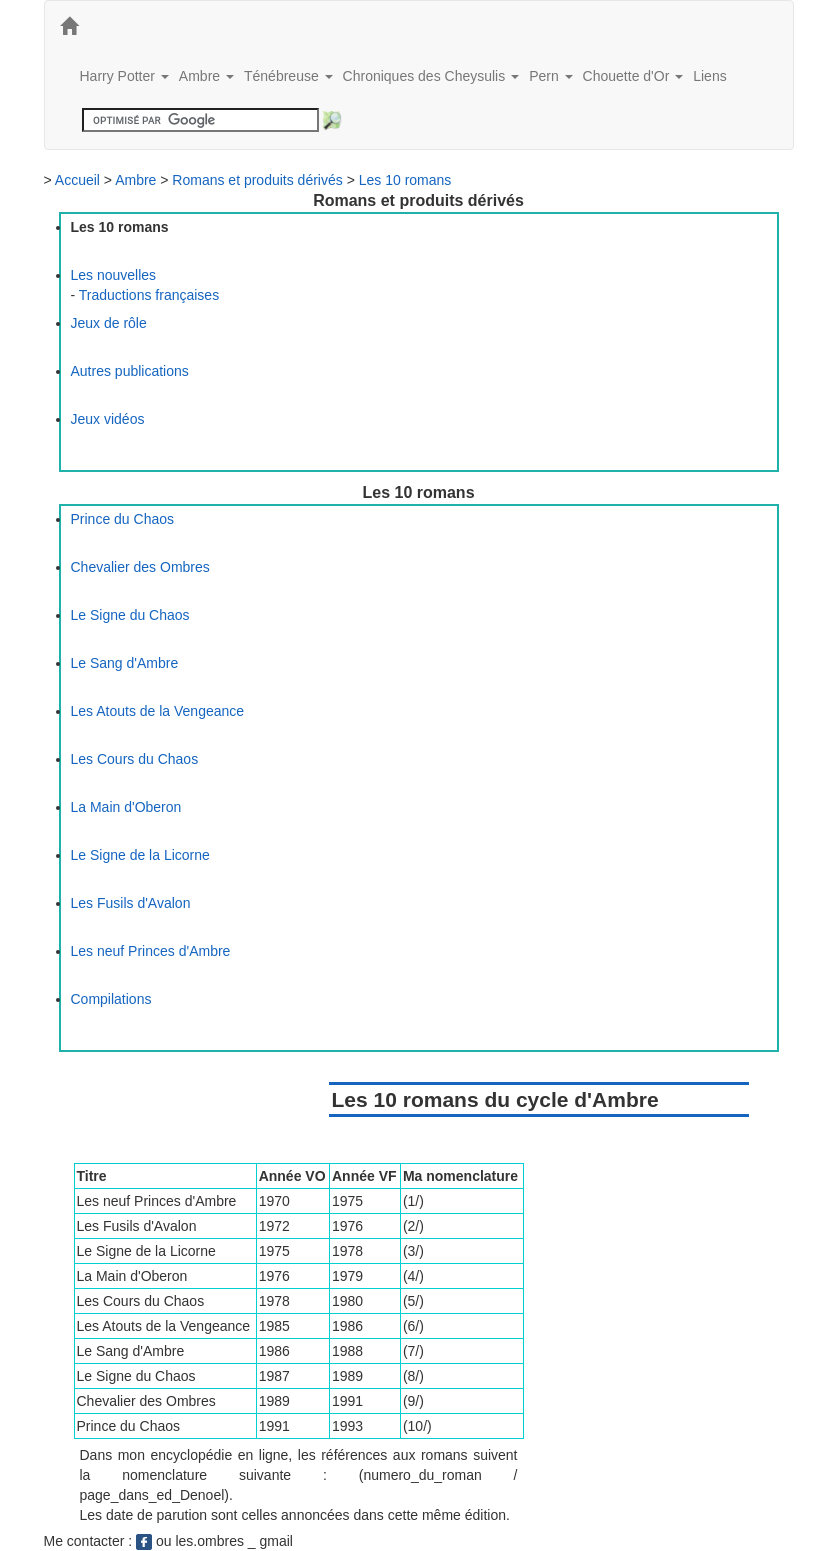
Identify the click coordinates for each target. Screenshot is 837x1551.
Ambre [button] (206, 76)
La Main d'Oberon (126, 807)
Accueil (77, 180)
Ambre (135, 180)
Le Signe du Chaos (130, 615)
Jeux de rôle (109, 323)
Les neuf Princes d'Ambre (151, 951)
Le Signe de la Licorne (140, 855)
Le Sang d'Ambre (125, 663)
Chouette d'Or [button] (633, 76)
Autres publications (130, 371)
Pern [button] (550, 76)
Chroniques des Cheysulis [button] (431, 76)
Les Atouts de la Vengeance (158, 711)
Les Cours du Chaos (135, 759)
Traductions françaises (149, 295)
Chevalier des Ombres (140, 567)
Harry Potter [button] (124, 76)
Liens (709, 76)
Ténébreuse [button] (288, 76)
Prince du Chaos (123, 519)
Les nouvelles (114, 275)
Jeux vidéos (108, 419)
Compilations (111, 999)
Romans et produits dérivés (257, 180)
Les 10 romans (405, 180)
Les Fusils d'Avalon (131, 903)
